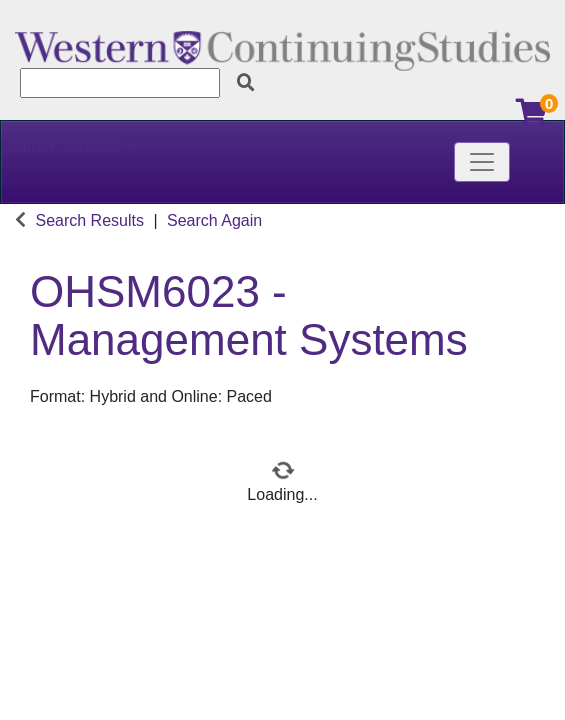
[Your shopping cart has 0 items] (533, 117)
